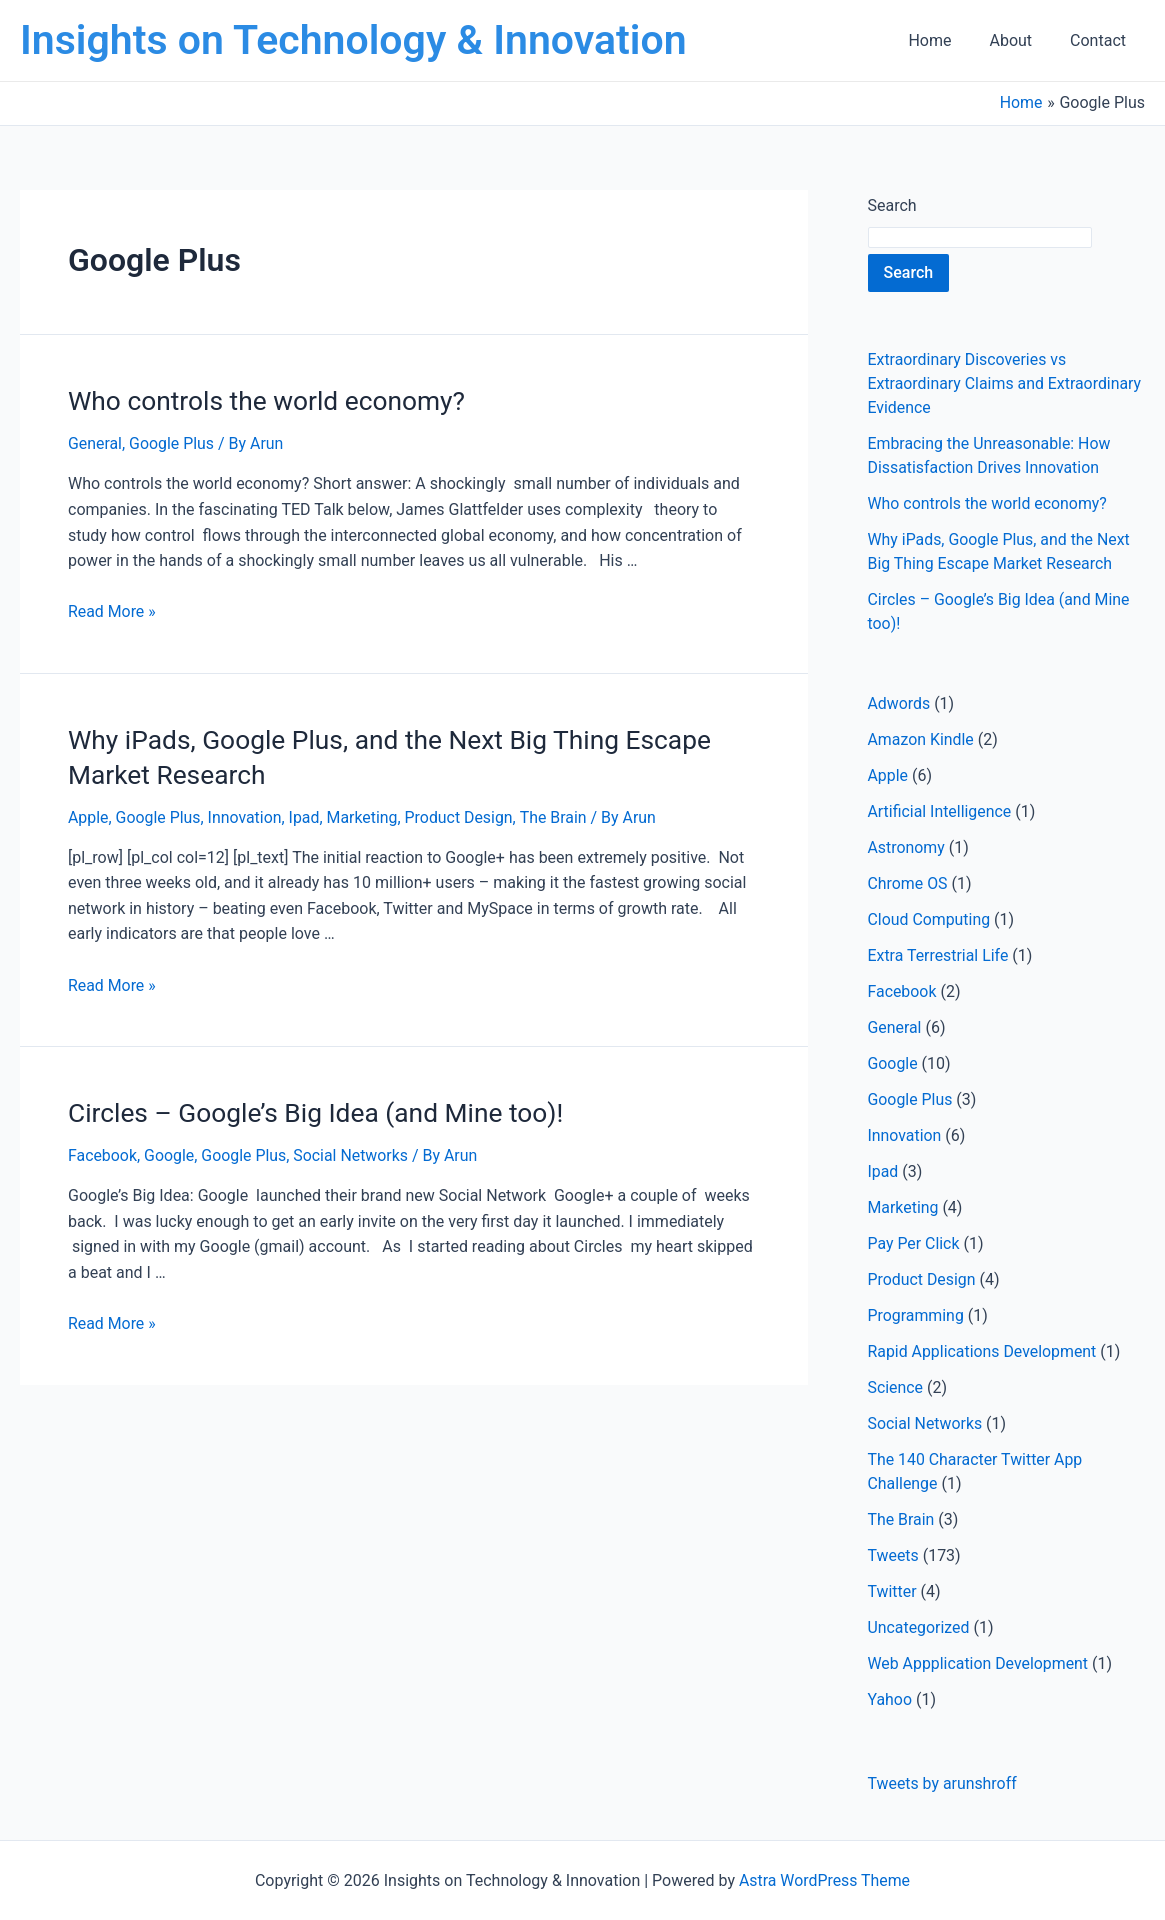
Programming (916, 1315)
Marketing (363, 814)
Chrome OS (908, 883)
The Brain (556, 814)
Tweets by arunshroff (943, 1783)
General (95, 442)
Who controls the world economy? (264, 400)
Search (892, 205)
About (1019, 40)
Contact (1101, 40)
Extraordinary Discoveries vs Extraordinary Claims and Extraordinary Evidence (1006, 383)
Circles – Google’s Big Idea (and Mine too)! (312, 1109)
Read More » (112, 610)
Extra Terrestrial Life (939, 955)
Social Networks (353, 1151)
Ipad (305, 814)
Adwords (899, 703)
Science (896, 1387)
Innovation (246, 814)
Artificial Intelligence (940, 811)
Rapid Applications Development (983, 1351)
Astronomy (907, 847)
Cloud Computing (930, 919)
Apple (88, 814)
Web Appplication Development (979, 1663)
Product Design (461, 814)
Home (944, 40)
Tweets (894, 1555)
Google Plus (173, 442)
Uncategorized (919, 1627)
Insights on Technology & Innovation (353, 40)
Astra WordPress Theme (824, 1880)
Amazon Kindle (921, 739)
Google (170, 1151)
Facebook (102, 1151)
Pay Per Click (914, 1243)
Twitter (892, 1591)
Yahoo (890, 1699)
